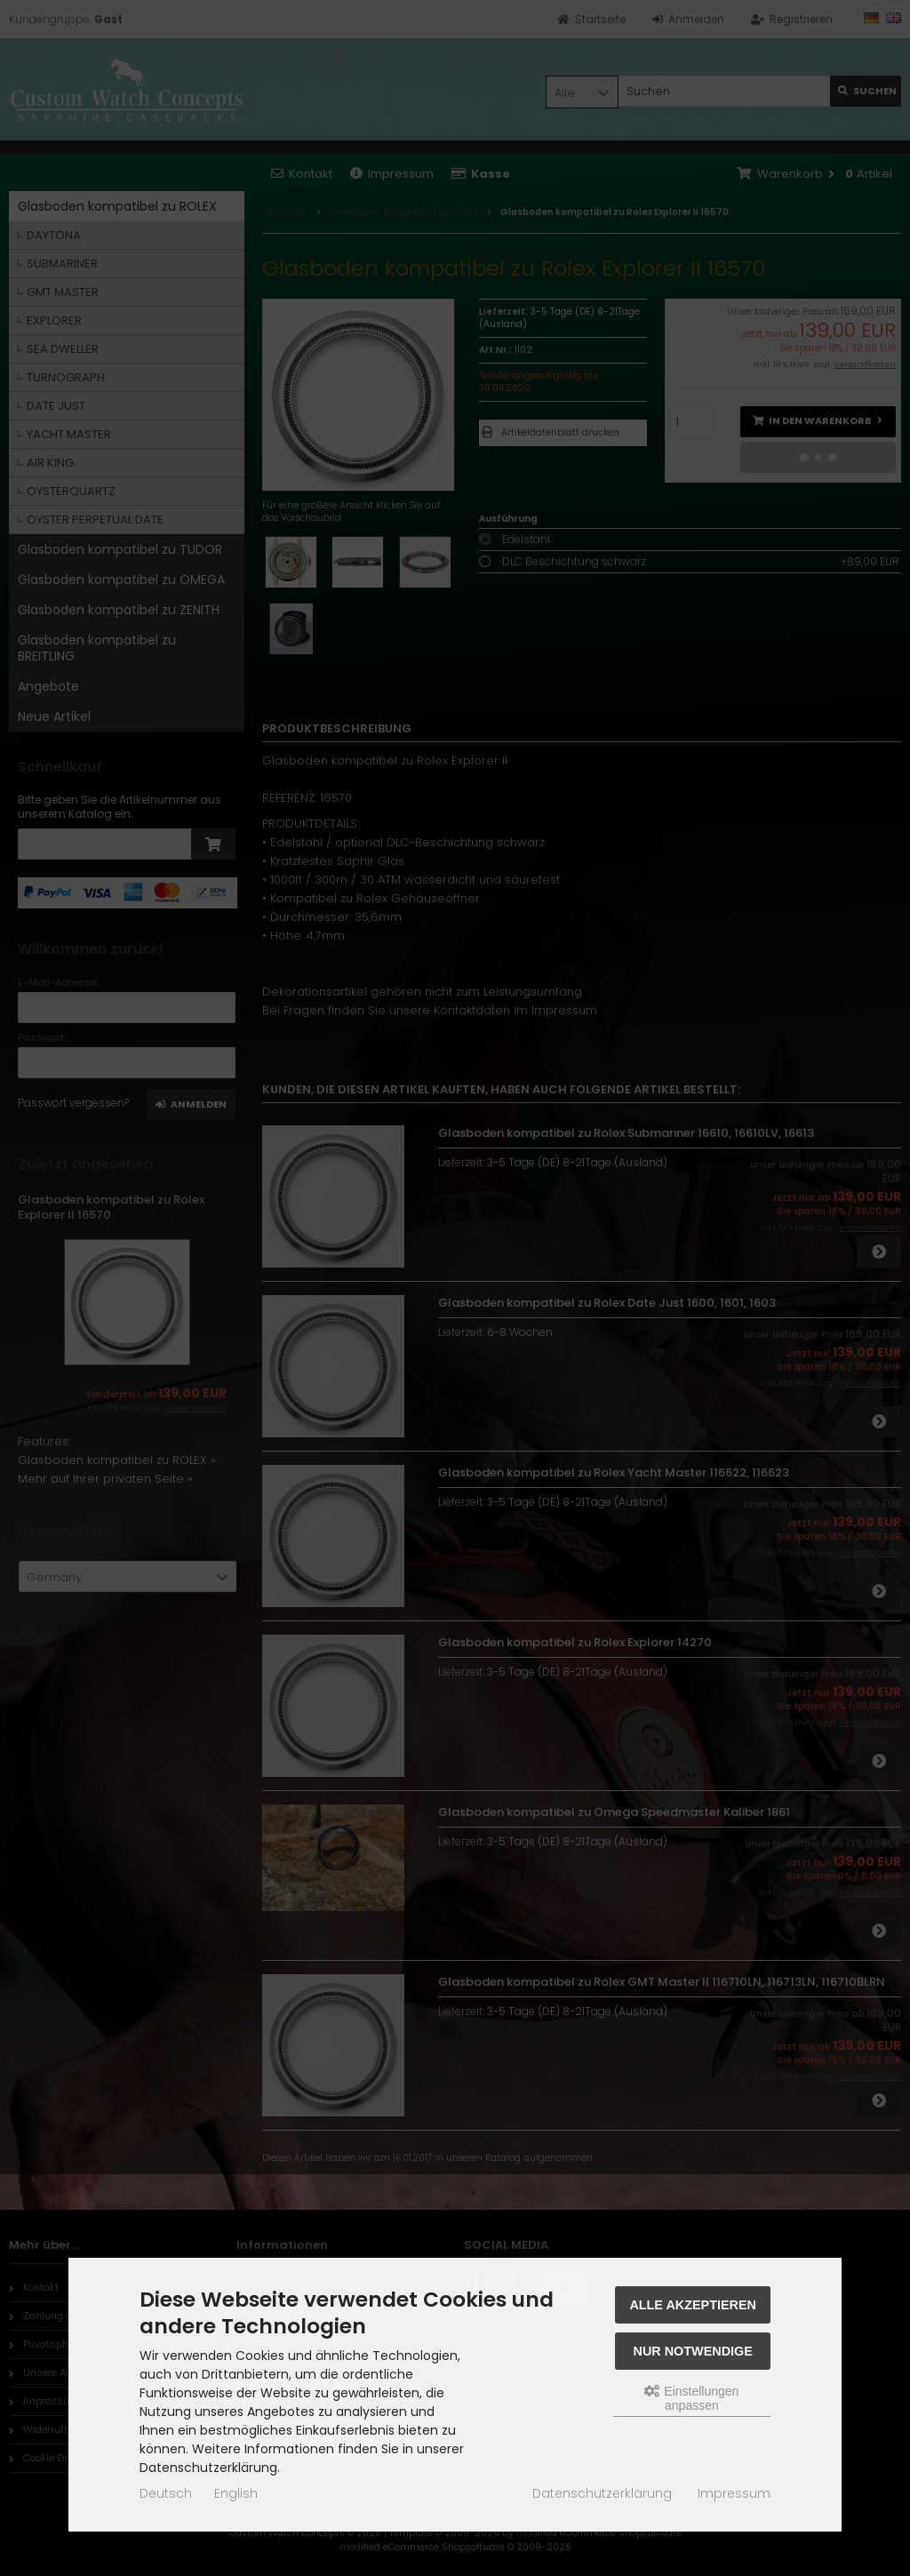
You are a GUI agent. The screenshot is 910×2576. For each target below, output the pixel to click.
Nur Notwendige (693, 2351)
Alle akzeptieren (692, 2305)
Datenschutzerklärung (602, 2493)
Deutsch (166, 2493)
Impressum (734, 2493)
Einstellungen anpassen (691, 2398)
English (236, 2493)
